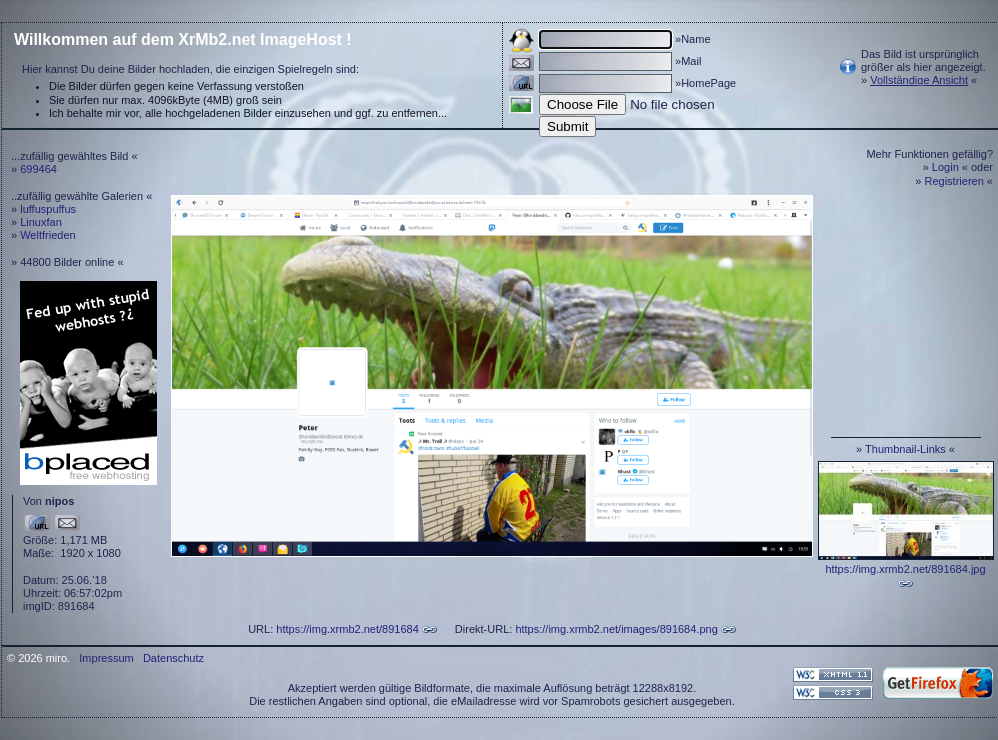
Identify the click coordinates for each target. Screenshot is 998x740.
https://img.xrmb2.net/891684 (347, 629)
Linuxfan (41, 222)
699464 (38, 169)
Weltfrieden (47, 235)
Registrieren (954, 181)
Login (945, 167)
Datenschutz (173, 658)
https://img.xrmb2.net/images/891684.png (616, 629)
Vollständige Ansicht (919, 80)
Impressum (106, 658)
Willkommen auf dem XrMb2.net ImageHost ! (183, 39)
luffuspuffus (48, 209)
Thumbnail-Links (905, 449)
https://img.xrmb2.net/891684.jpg (905, 569)
